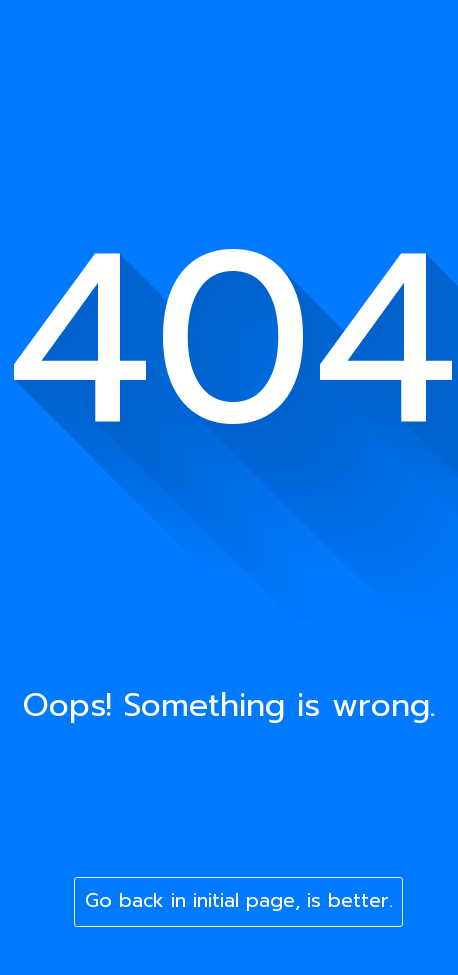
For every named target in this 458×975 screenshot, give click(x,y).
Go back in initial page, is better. (239, 900)
